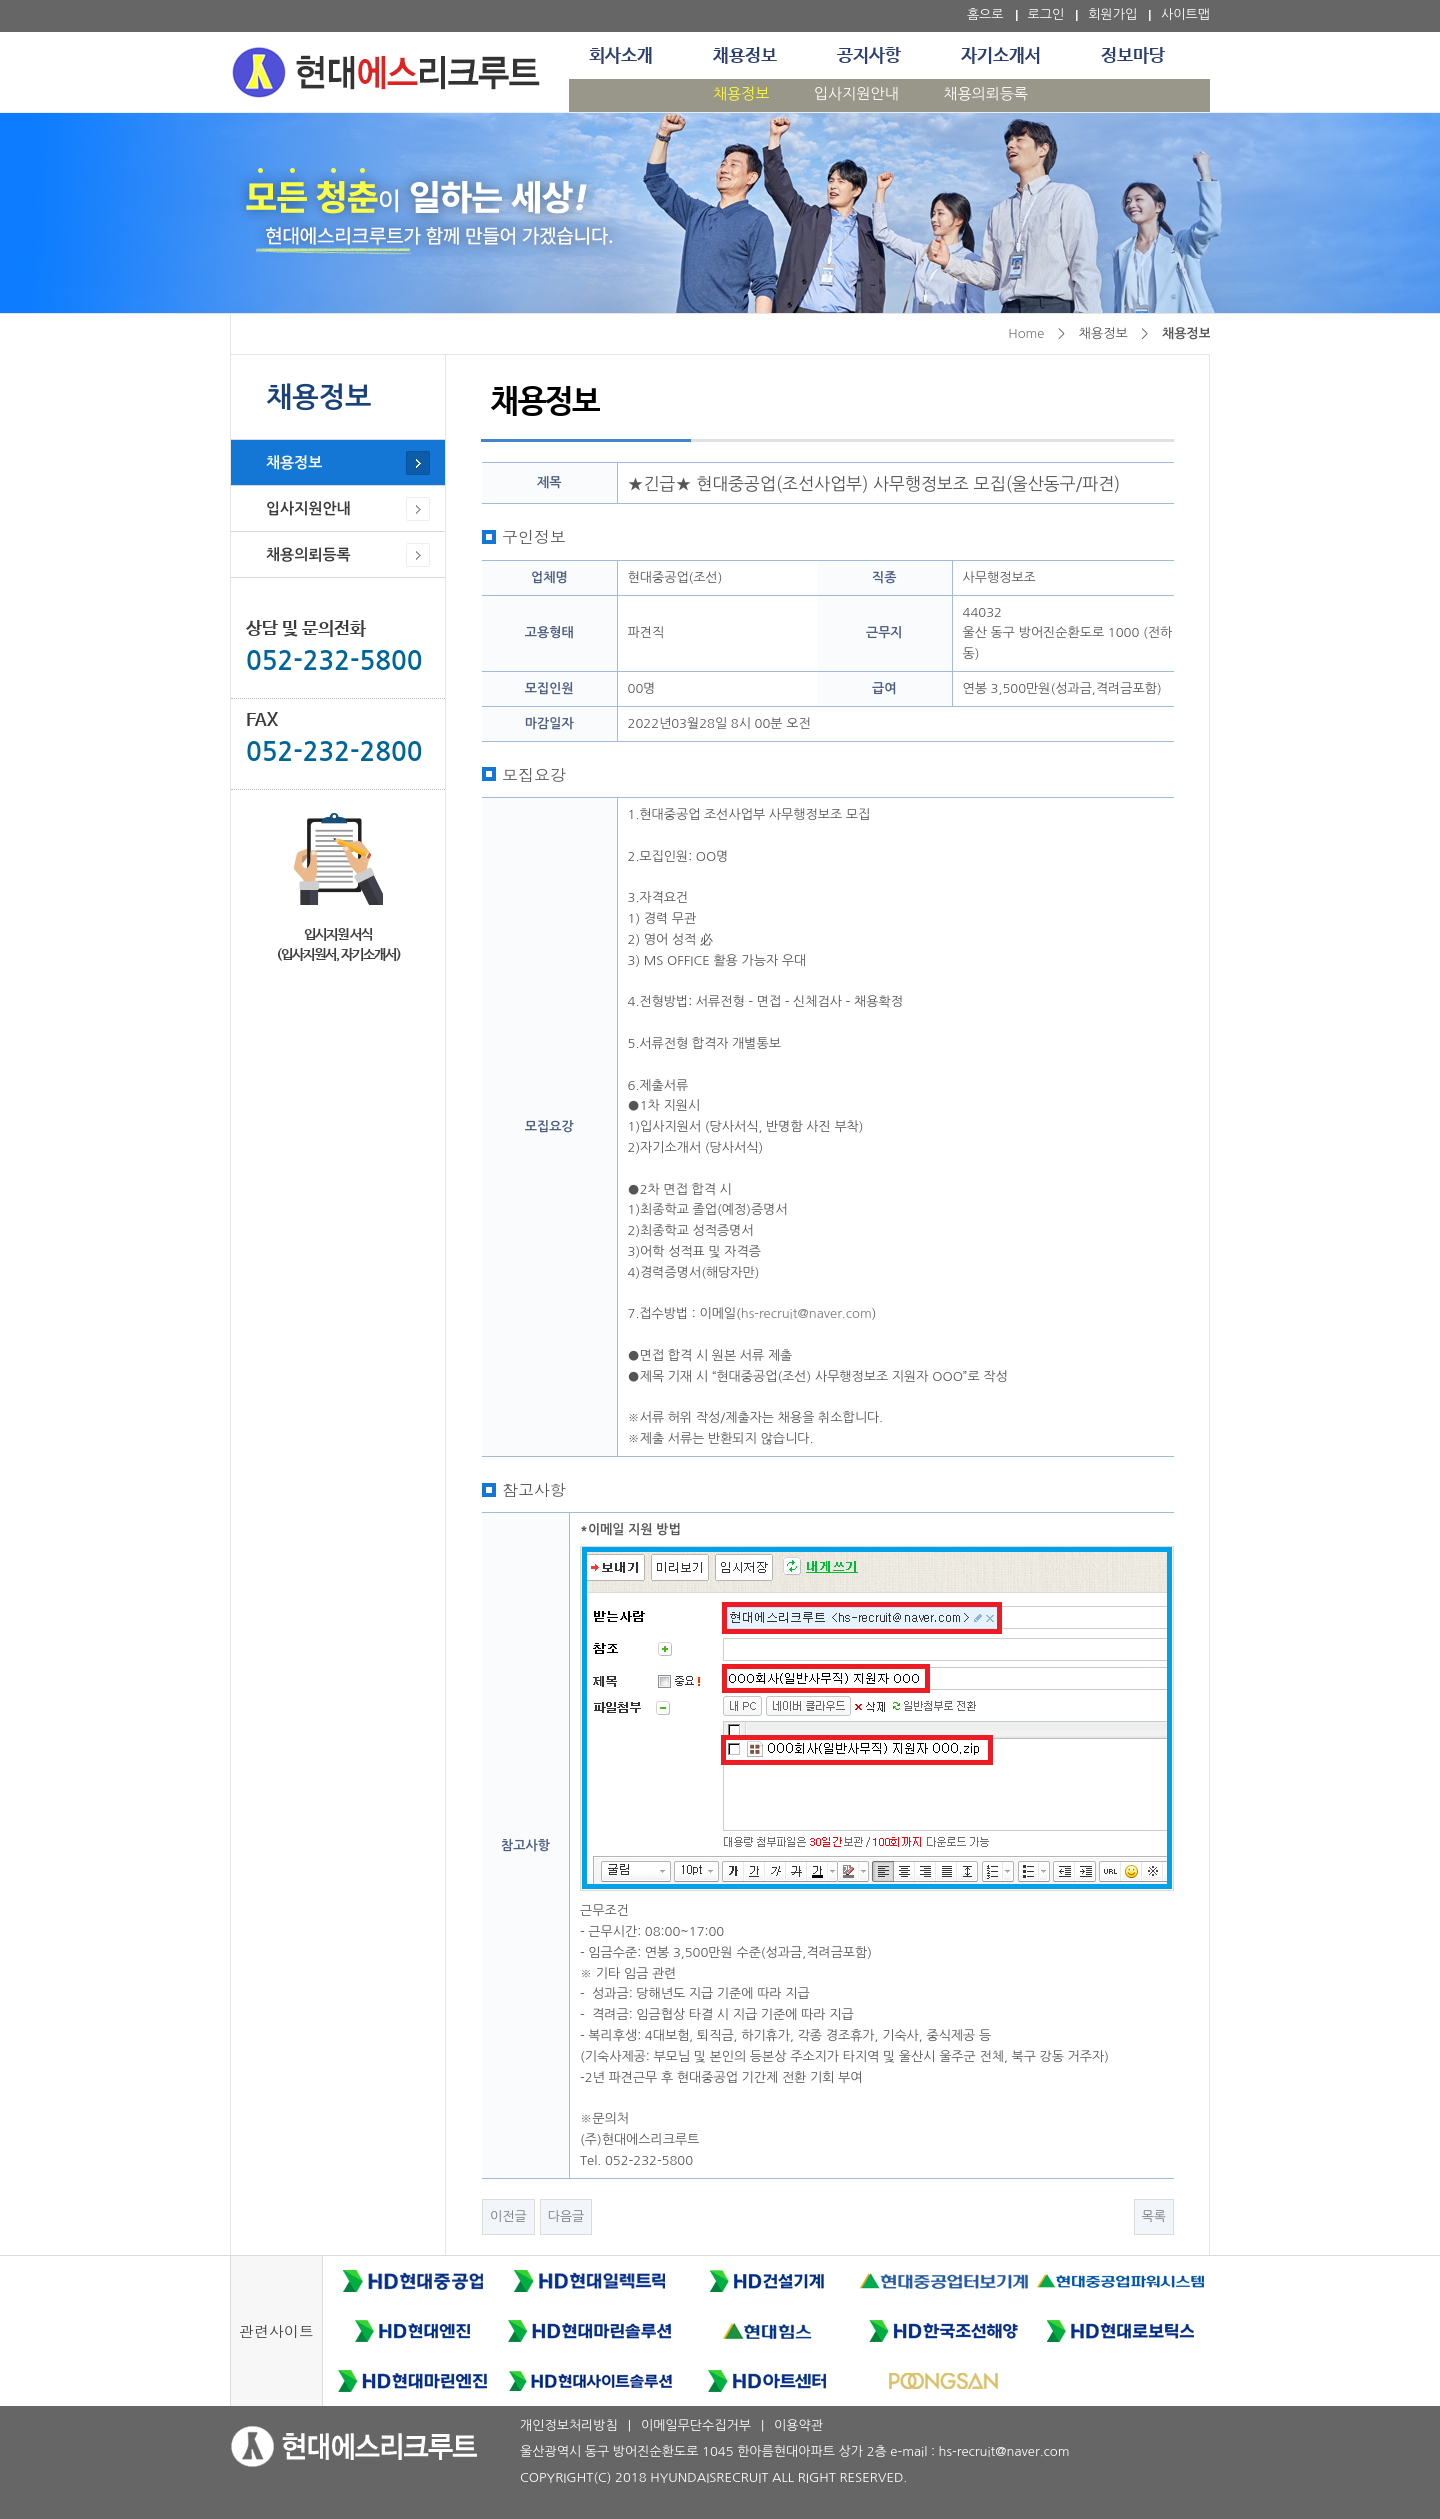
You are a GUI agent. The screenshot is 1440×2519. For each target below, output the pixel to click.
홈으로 (985, 14)
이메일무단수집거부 (696, 2425)
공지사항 (869, 56)
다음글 (566, 2216)
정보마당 (1133, 56)
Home (1026, 333)
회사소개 (621, 56)
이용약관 (798, 2425)
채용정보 (745, 56)
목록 (1154, 2216)
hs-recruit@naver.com (806, 1313)
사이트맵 (1185, 14)
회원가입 (1112, 14)
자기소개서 (1001, 56)
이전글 (508, 2216)
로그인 (1046, 14)
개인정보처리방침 (569, 2425)
